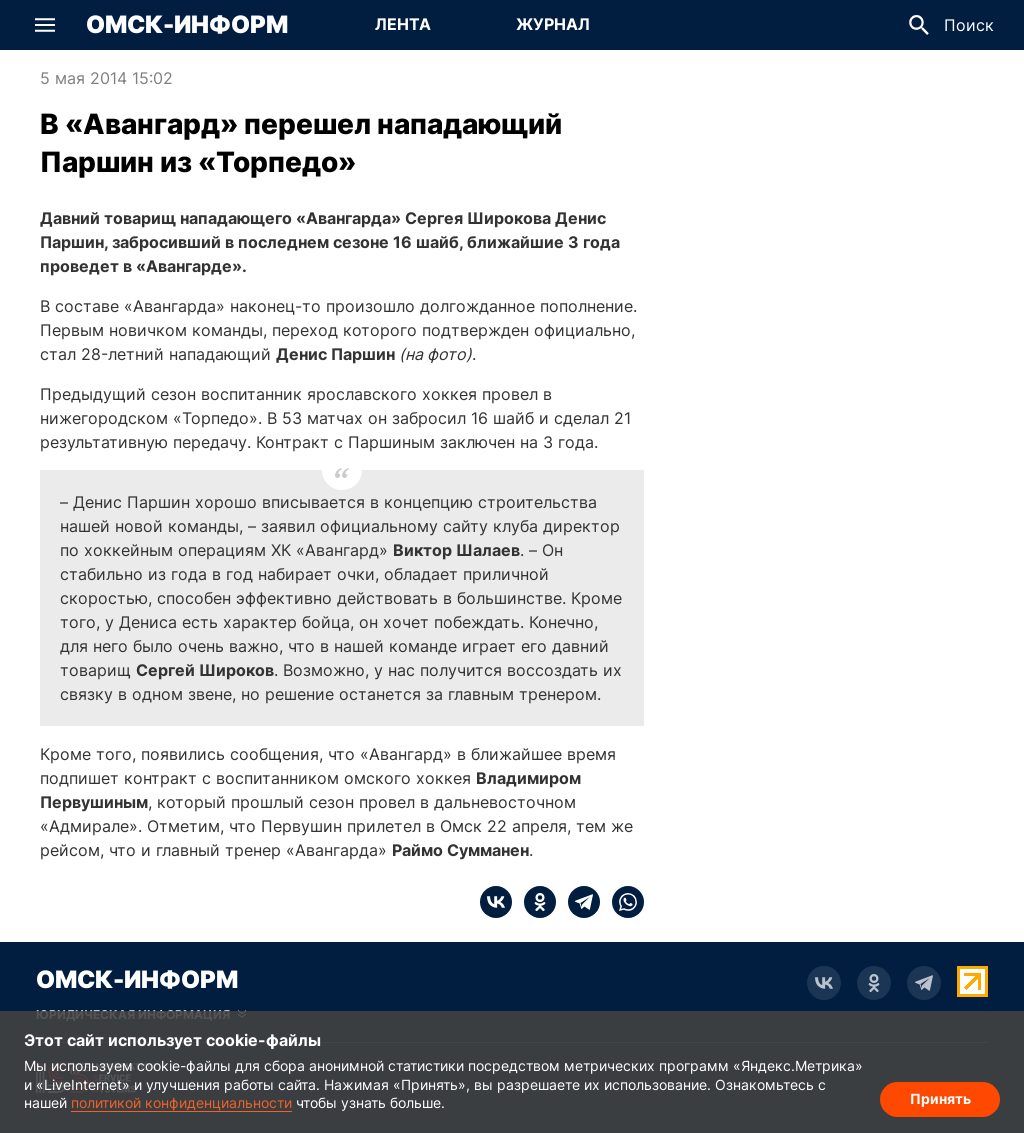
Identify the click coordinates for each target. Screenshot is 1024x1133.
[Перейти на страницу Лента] (403, 25)
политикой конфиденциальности (181, 1102)
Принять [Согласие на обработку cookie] (940, 1098)
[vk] (496, 902)
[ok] (534, 902)
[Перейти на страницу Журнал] (553, 25)
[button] (45, 25)
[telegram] (578, 902)
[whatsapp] (622, 902)
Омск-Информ (187, 25)
